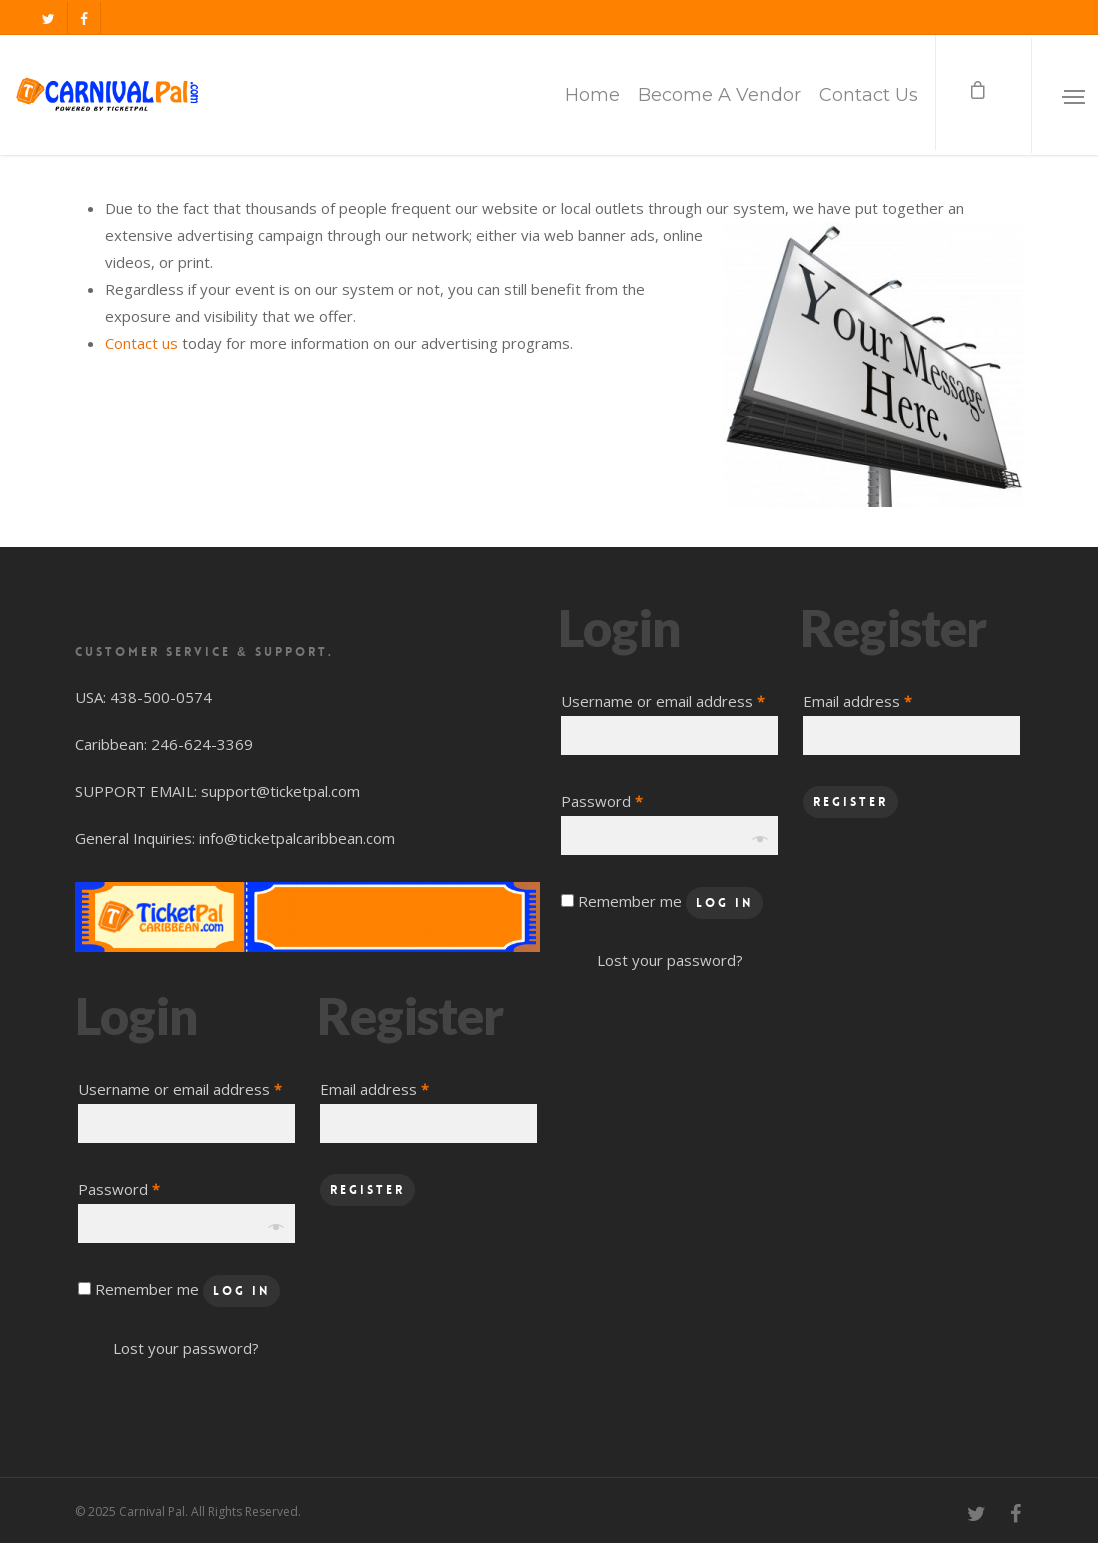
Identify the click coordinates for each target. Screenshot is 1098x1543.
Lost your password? (186, 1348)
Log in (241, 1291)
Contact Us (868, 95)
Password (119, 1189)
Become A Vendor (719, 95)
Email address (374, 1089)
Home (592, 95)
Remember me (149, 1289)
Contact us (141, 343)
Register (367, 1190)
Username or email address (180, 1089)
